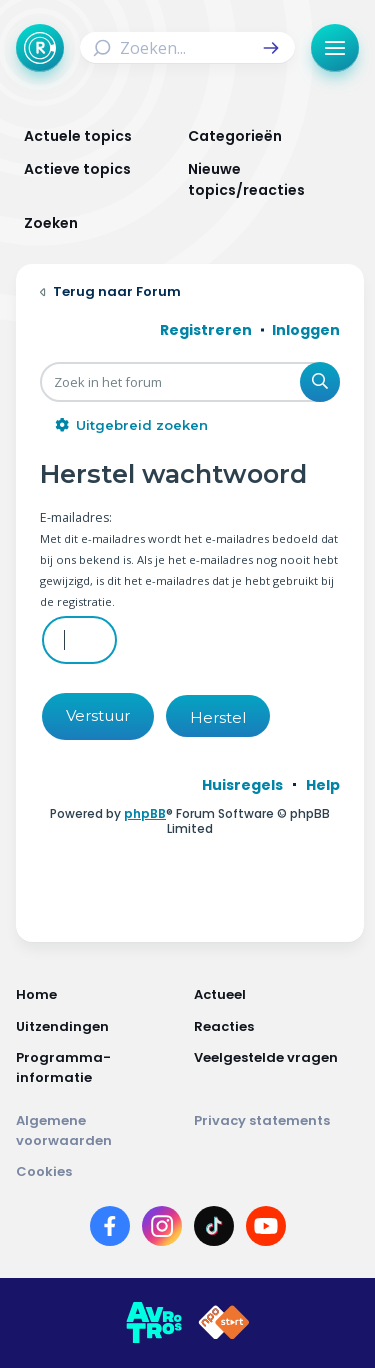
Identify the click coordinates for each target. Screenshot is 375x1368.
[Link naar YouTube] (266, 1230)
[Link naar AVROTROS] (154, 1323)
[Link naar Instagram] (162, 1230)
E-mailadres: (76, 517)
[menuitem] (242, 785)
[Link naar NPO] (224, 1323)
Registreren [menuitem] (206, 330)
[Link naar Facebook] (110, 1230)
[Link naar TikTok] (214, 1230)
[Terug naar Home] (40, 48)
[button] (271, 48)
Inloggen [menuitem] (306, 330)
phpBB (145, 813)
